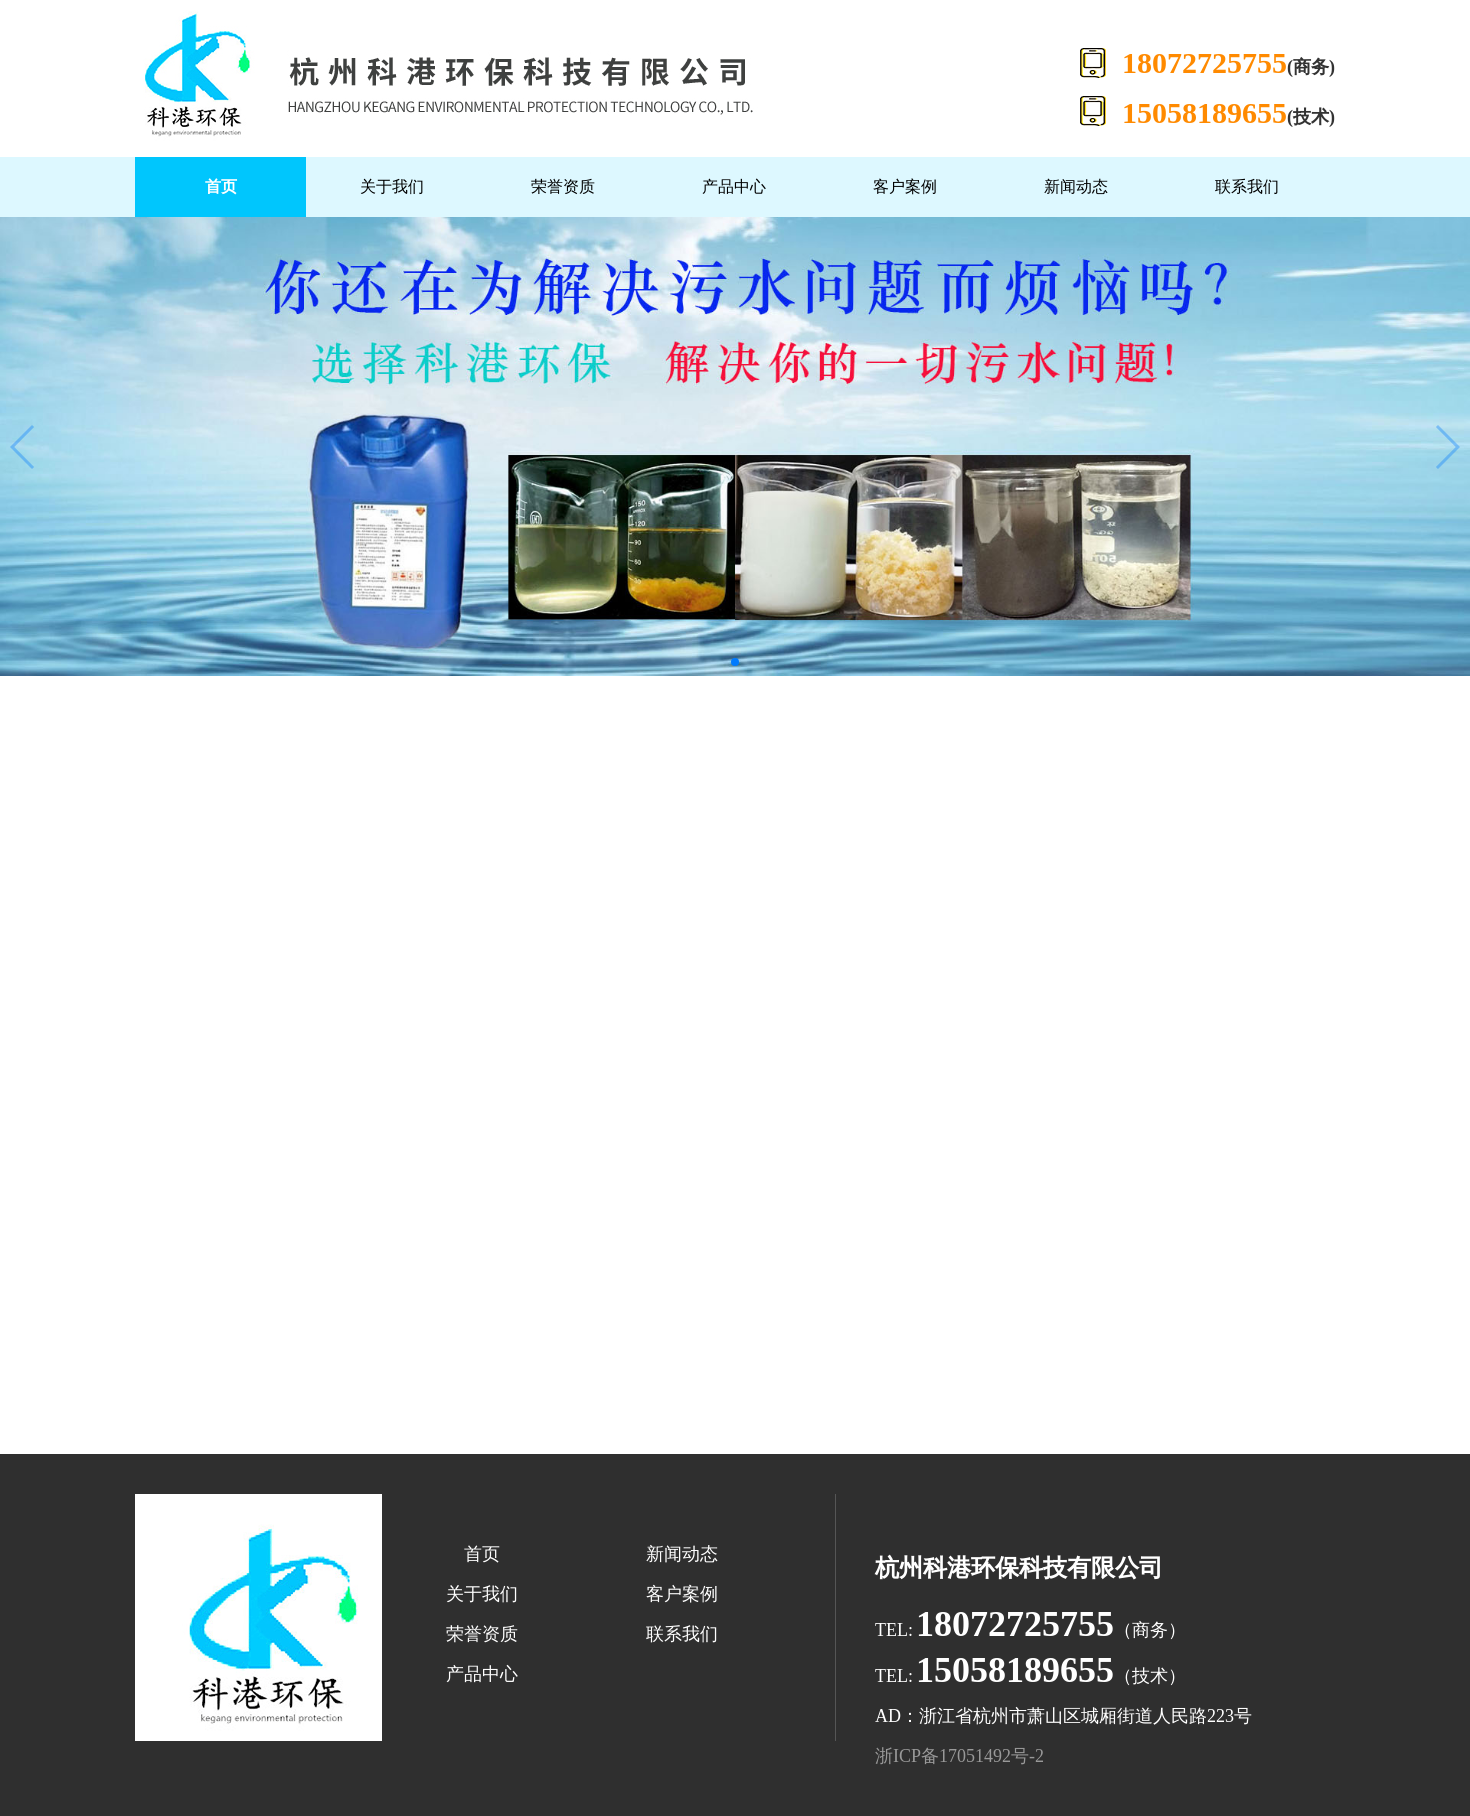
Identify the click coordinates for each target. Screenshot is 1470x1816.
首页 (221, 186)
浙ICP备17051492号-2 (959, 1756)
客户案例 (905, 186)
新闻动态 (1076, 186)
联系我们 (1247, 186)
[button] (735, 662)
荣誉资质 (563, 186)
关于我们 (392, 186)
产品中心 (734, 186)
